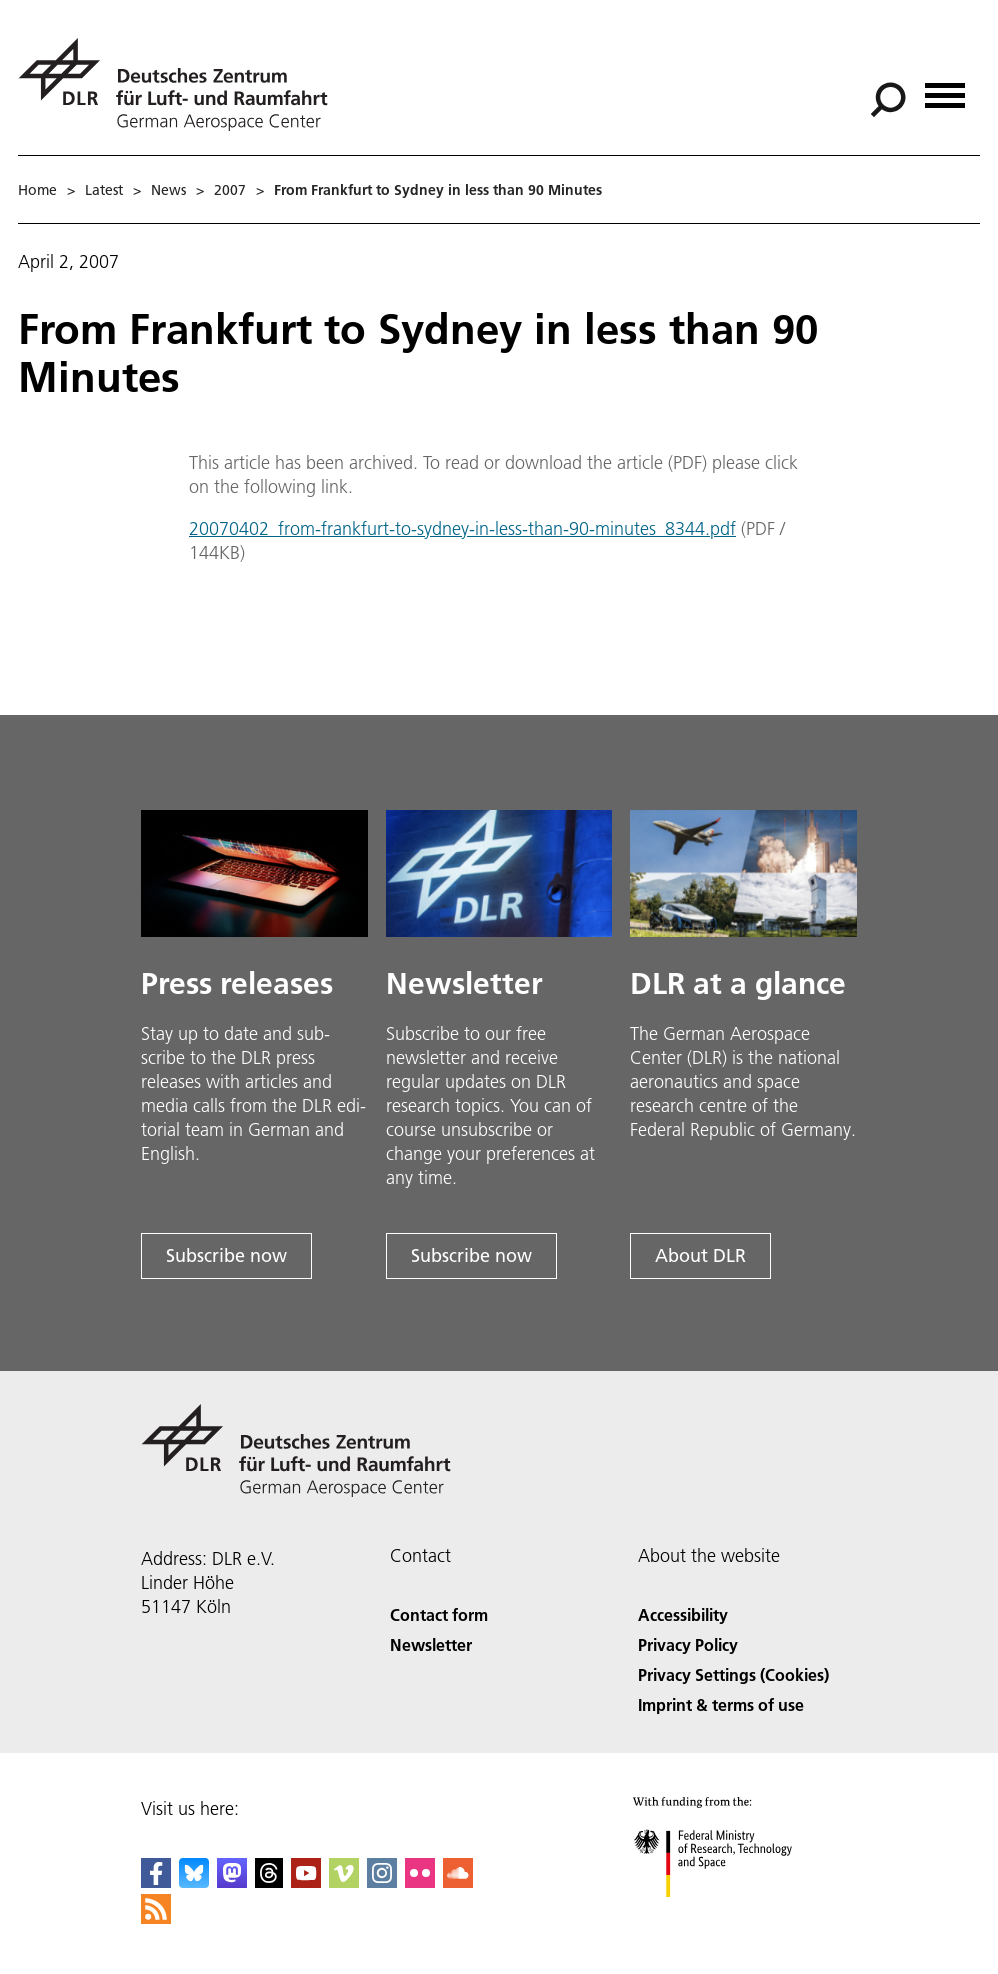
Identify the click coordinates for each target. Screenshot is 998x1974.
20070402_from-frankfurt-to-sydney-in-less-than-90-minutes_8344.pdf (462, 528)
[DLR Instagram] (382, 1881)
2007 (230, 190)
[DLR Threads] (269, 1881)
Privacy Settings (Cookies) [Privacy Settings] (733, 1674)
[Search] (888, 100)
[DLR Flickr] (420, 1881)
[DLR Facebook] (156, 1881)
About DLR (700, 1255)
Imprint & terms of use (721, 1704)
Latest (104, 190)
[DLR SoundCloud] (458, 1881)
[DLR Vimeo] (344, 1881)
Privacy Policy (688, 1644)
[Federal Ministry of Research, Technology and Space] (730, 1914)
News (168, 190)
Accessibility (683, 1614)
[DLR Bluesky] (194, 1881)
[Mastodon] (232, 1881)
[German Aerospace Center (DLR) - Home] (181, 84)
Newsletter (431, 1644)
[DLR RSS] (156, 1917)
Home (37, 190)
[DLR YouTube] (306, 1881)
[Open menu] (945, 88)
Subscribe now (226, 1255)
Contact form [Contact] (439, 1614)
